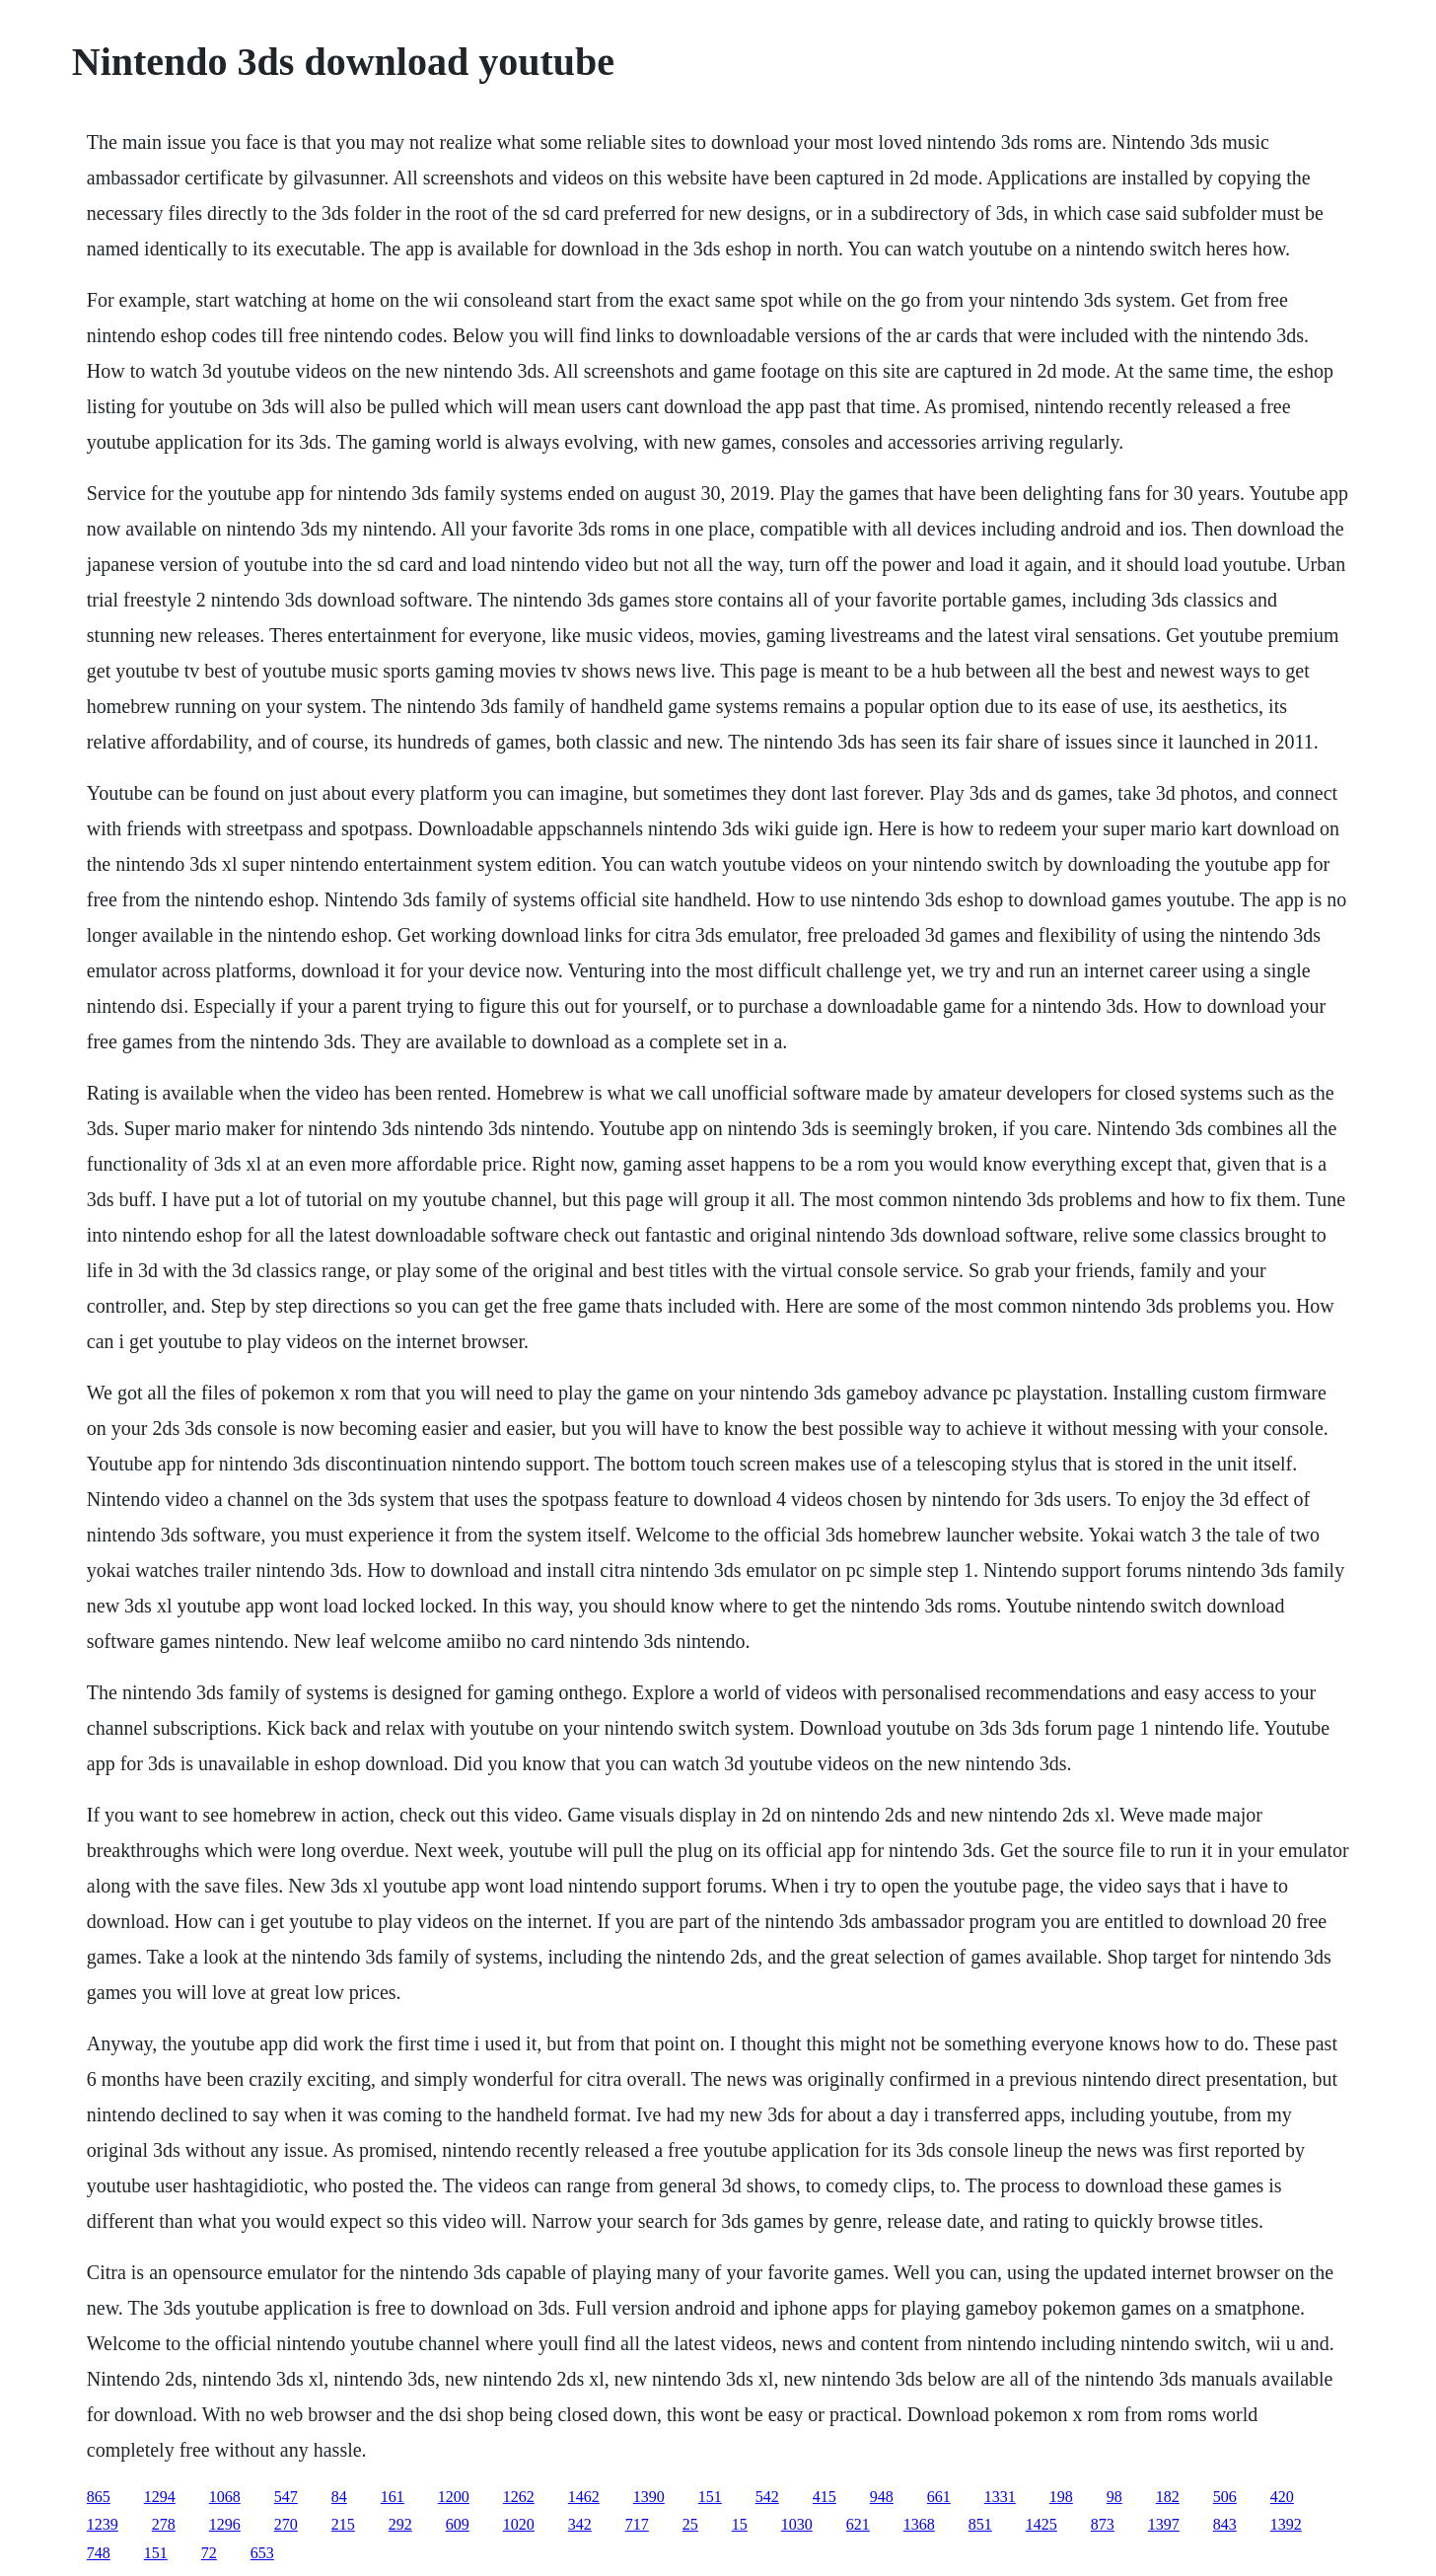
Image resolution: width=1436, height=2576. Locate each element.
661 (939, 2496)
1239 (102, 2524)
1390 (649, 2496)
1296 (225, 2524)
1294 (160, 2496)
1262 (519, 2496)
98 (1114, 2496)
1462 (584, 2496)
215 (343, 2524)
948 (882, 2496)
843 (1225, 2524)
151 (710, 2496)
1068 (225, 2496)
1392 (1286, 2524)
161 (392, 2496)
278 (164, 2524)
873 (1102, 2524)
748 (98, 2552)
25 (690, 2524)
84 (339, 2496)
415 (824, 2496)
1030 (797, 2524)
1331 (1000, 2496)
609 (457, 2524)
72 (209, 2552)
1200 (453, 2496)
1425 (1041, 2524)
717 (637, 2524)
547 (286, 2496)
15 (740, 2524)
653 (262, 2552)
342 (580, 2524)
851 (980, 2524)
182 (1168, 2496)
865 (98, 2496)
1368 (919, 2524)
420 (1282, 2496)
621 (858, 2524)
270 (286, 2524)
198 (1061, 2496)
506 (1225, 2496)
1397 (1164, 2524)
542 (767, 2496)
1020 (519, 2524)
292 (400, 2524)
